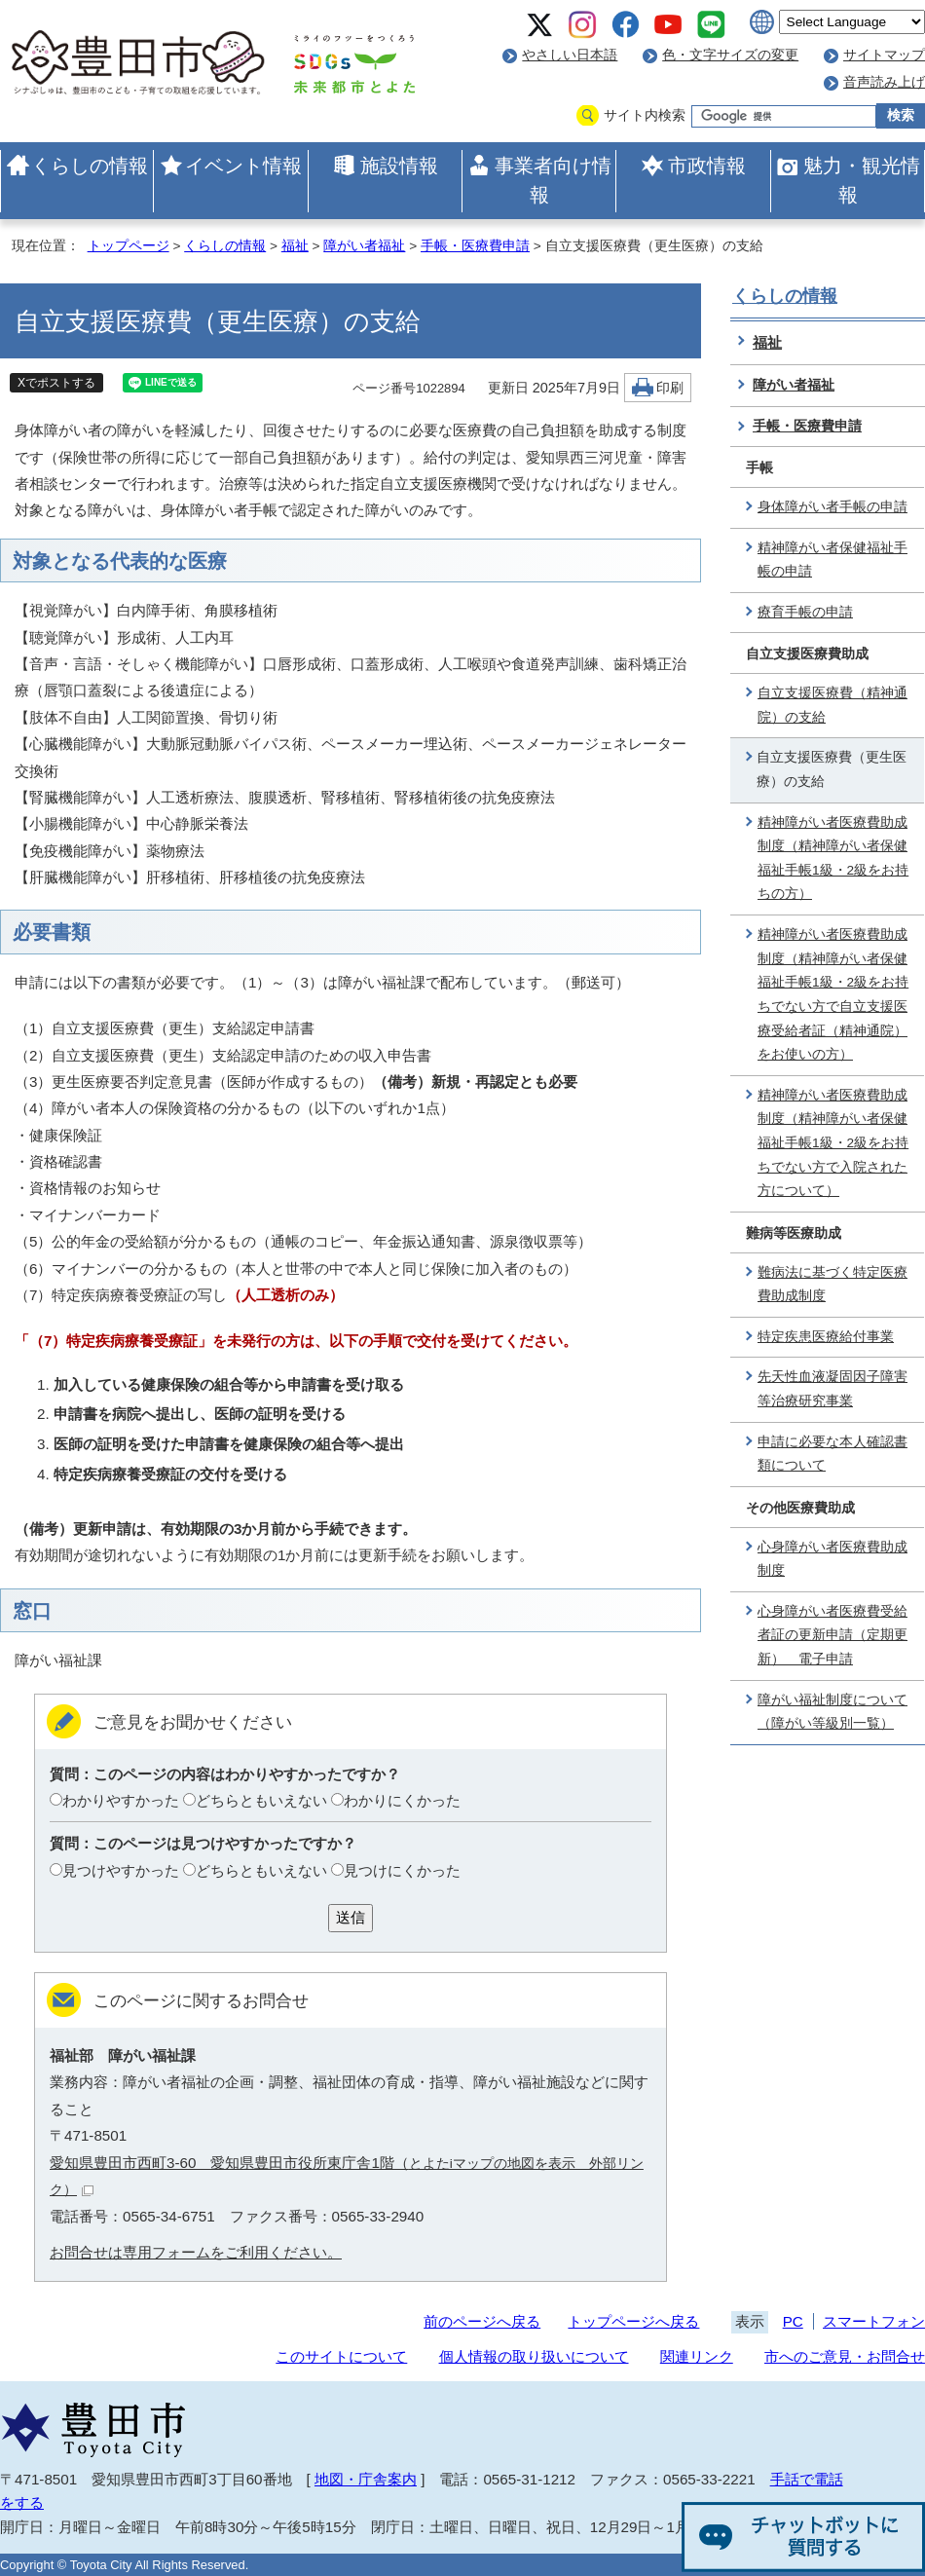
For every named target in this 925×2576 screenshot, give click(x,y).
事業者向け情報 (553, 180)
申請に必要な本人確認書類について (832, 1454)
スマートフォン (874, 2321)
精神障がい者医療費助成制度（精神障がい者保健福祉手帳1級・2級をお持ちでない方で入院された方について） (833, 1143)
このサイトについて (341, 2356)
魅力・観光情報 (861, 180)
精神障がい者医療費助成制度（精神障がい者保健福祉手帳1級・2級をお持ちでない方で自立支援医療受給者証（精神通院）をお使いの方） (833, 994)
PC (793, 2321)
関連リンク (696, 2356)
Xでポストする (56, 383)
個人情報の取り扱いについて (534, 2356)
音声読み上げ (884, 82)
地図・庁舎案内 (365, 2479)
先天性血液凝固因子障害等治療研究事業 (832, 1388)
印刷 (670, 388)
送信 (350, 1917)
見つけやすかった (120, 1870)
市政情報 (707, 165)
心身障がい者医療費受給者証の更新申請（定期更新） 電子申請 (832, 1635)
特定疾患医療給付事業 (826, 1336)
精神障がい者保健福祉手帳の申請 (832, 560)
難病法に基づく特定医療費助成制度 (832, 1284)
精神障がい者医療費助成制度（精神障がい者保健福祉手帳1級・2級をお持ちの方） (833, 858)
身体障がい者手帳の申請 (832, 507)
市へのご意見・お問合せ (844, 2356)
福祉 (295, 246)
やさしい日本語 (569, 55)
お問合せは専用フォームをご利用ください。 (196, 2252)
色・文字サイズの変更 (730, 55)
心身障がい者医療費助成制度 (832, 1559)
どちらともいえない (261, 1800)
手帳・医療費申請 (475, 246)
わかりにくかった (402, 1800)
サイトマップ (884, 55)
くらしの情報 (89, 165)
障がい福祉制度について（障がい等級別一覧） (832, 1712)
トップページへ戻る (633, 2321)
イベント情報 (243, 165)
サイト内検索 (644, 115)
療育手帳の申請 (805, 612)
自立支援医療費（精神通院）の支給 (832, 705)
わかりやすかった (120, 1800)
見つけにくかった (402, 1870)
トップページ (128, 246)
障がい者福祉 (364, 246)
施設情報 (399, 165)
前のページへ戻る (482, 2321)
